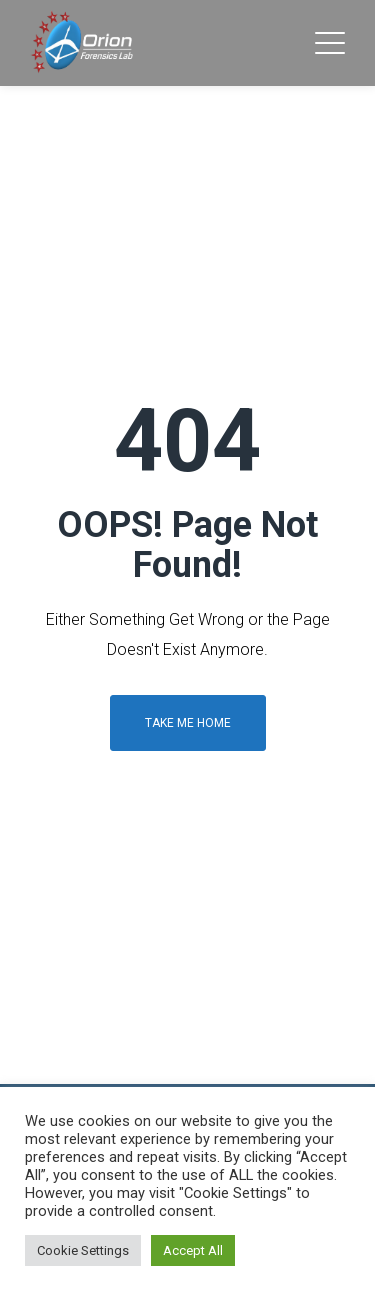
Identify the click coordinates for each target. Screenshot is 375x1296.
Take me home (188, 723)
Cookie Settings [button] (83, 1250)
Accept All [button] (193, 1250)
